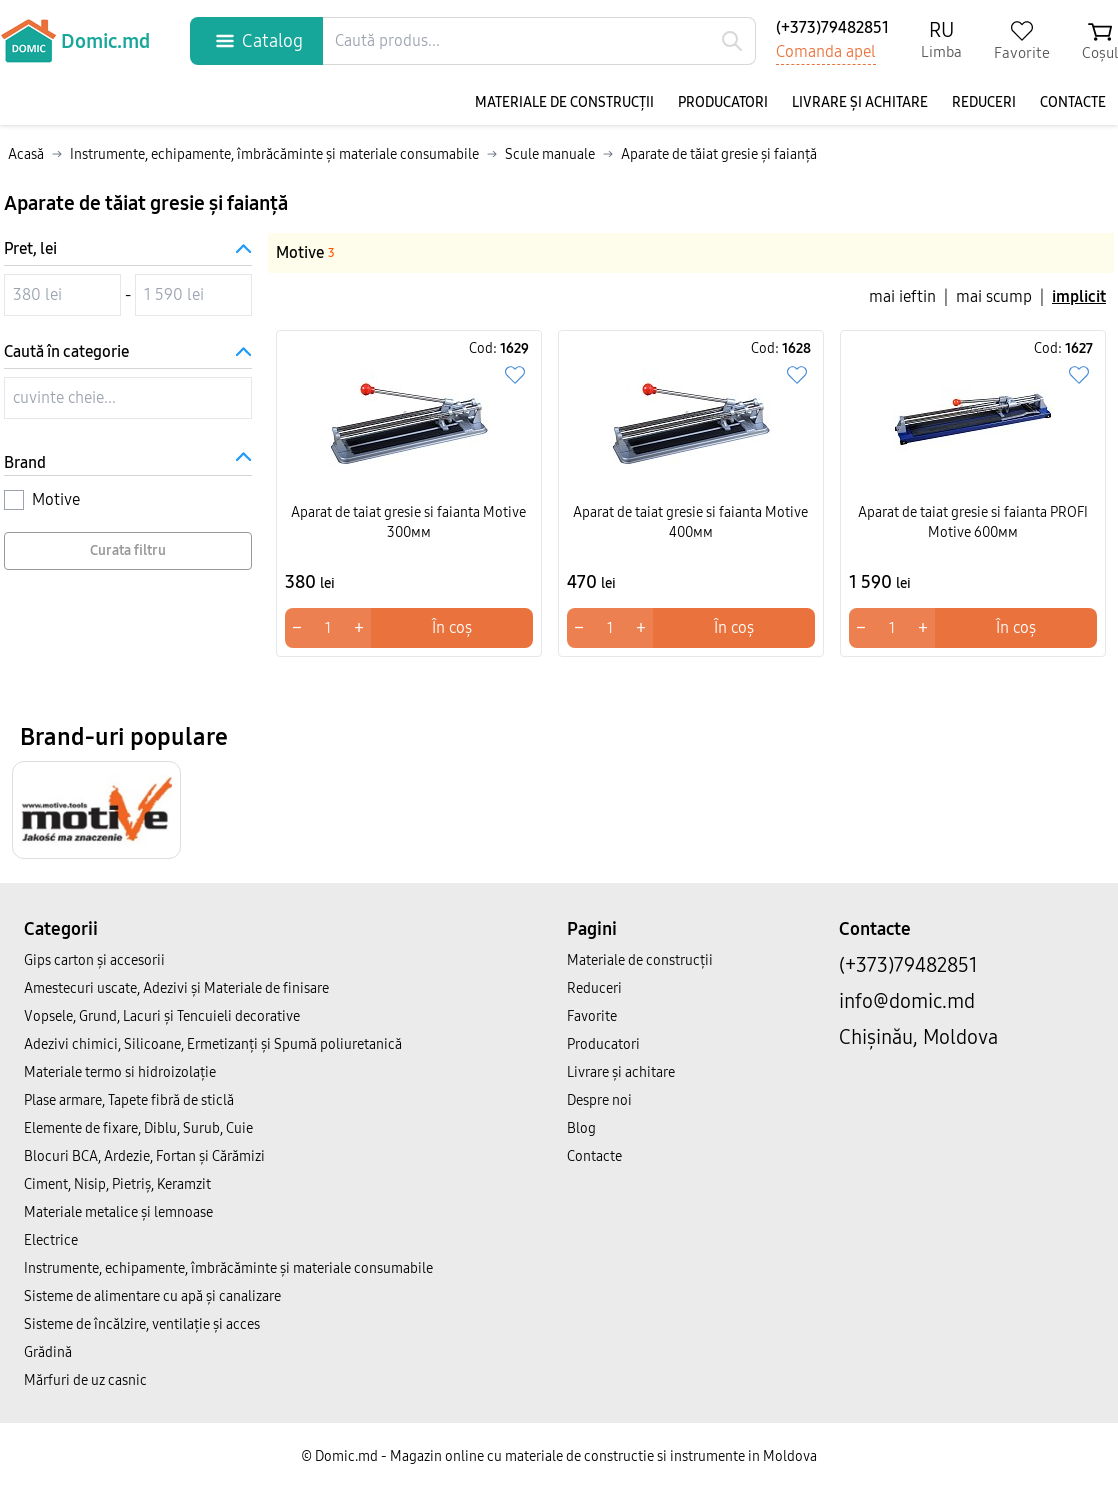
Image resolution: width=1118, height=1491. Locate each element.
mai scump (994, 296)
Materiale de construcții (564, 102)
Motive (305, 252)
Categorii (61, 929)
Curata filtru (128, 550)
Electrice (51, 1240)
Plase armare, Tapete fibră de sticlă (129, 1100)
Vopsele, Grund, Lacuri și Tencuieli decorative (162, 1016)
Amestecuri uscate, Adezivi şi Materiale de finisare (176, 988)
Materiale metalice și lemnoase (118, 1212)
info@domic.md (907, 1001)
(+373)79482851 (832, 27)
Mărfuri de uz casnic (85, 1380)
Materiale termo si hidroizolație (120, 1072)
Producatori (723, 102)
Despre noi (599, 1100)
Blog (581, 1128)
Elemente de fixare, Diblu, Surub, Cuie (138, 1128)
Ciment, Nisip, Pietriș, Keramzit (117, 1184)
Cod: (499, 348)
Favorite (592, 1016)
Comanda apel (826, 51)
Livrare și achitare (860, 102)
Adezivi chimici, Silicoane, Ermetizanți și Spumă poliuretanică (213, 1044)
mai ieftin (902, 296)
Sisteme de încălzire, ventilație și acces (142, 1324)
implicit (1079, 296)
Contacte (1073, 102)
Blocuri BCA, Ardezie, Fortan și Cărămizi (144, 1156)
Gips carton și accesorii (94, 960)
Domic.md (75, 41)
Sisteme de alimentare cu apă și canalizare (152, 1296)
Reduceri (984, 102)
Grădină (48, 1352)
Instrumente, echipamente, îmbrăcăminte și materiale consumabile (228, 1268)
